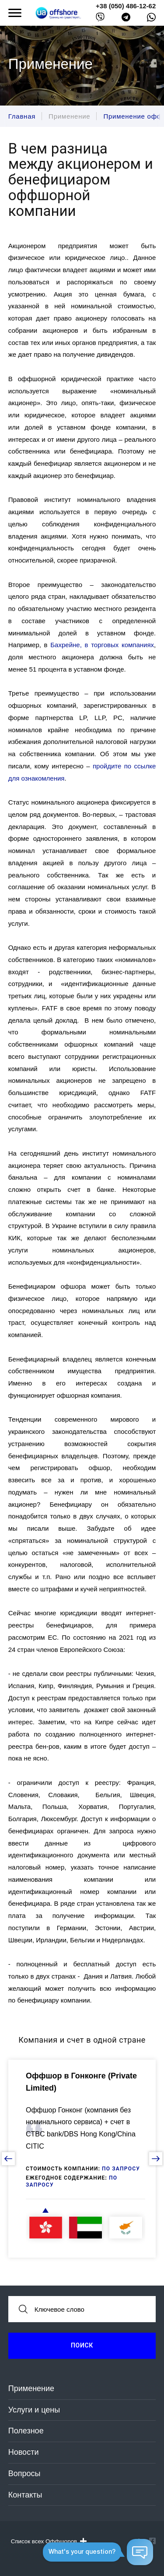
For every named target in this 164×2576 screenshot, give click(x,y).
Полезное (26, 2430)
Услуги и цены (34, 2409)
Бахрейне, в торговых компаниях (102, 644)
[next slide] (155, 2158)
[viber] (100, 19)
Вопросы (24, 2473)
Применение (31, 2388)
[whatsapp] (151, 19)
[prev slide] (8, 2158)
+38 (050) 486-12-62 (126, 6)
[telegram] (126, 19)
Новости (23, 2452)
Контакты (25, 2495)
